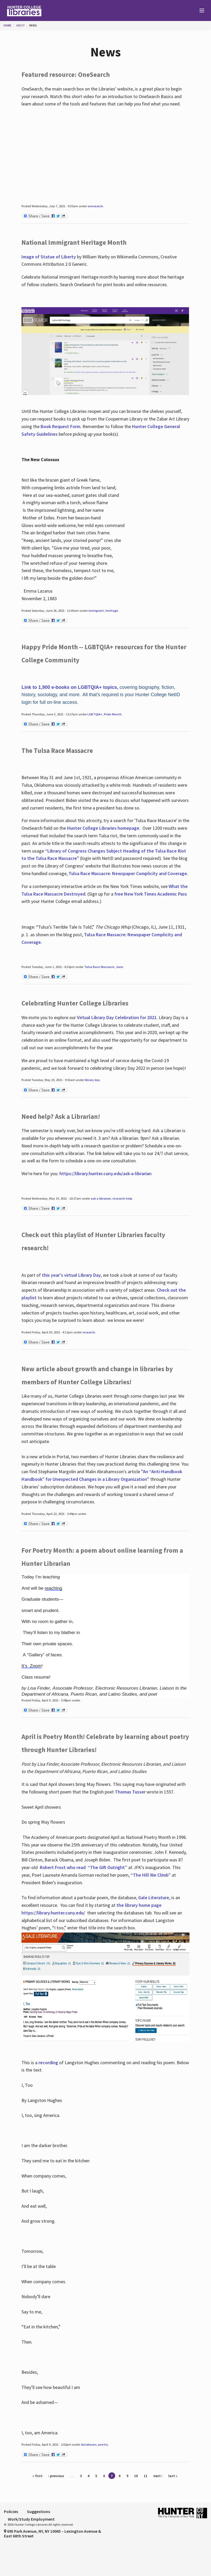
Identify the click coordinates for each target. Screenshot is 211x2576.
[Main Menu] (199, 10)
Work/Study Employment (31, 2519)
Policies (11, 2511)
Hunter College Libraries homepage (103, 828)
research (88, 1332)
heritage (111, 611)
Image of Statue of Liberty (48, 257)
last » (172, 2475)
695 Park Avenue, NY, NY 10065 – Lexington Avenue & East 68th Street (52, 2533)
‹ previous (56, 2475)
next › (158, 2475)
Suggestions (38, 2511)
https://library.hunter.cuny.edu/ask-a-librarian (105, 1173)
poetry (103, 2444)
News (33, 25)
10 (136, 2475)
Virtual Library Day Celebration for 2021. (117, 1017)
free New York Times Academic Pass (150, 894)
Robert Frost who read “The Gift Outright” (83, 1867)
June (119, 967)
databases (89, 2444)
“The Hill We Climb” (151, 1875)
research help (122, 1198)
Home (7, 25)
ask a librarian (101, 1198)
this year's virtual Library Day (71, 1275)
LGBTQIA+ (94, 714)
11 (145, 2475)
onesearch (95, 206)
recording (48, 2062)
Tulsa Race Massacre (99, 967)
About (20, 25)
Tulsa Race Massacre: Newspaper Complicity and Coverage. (128, 873)
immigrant (96, 611)
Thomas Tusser (130, 1792)
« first (37, 2475)
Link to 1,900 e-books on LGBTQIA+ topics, (69, 687)
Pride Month (112, 714)
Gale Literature (153, 1897)
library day (92, 1080)
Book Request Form (60, 426)
